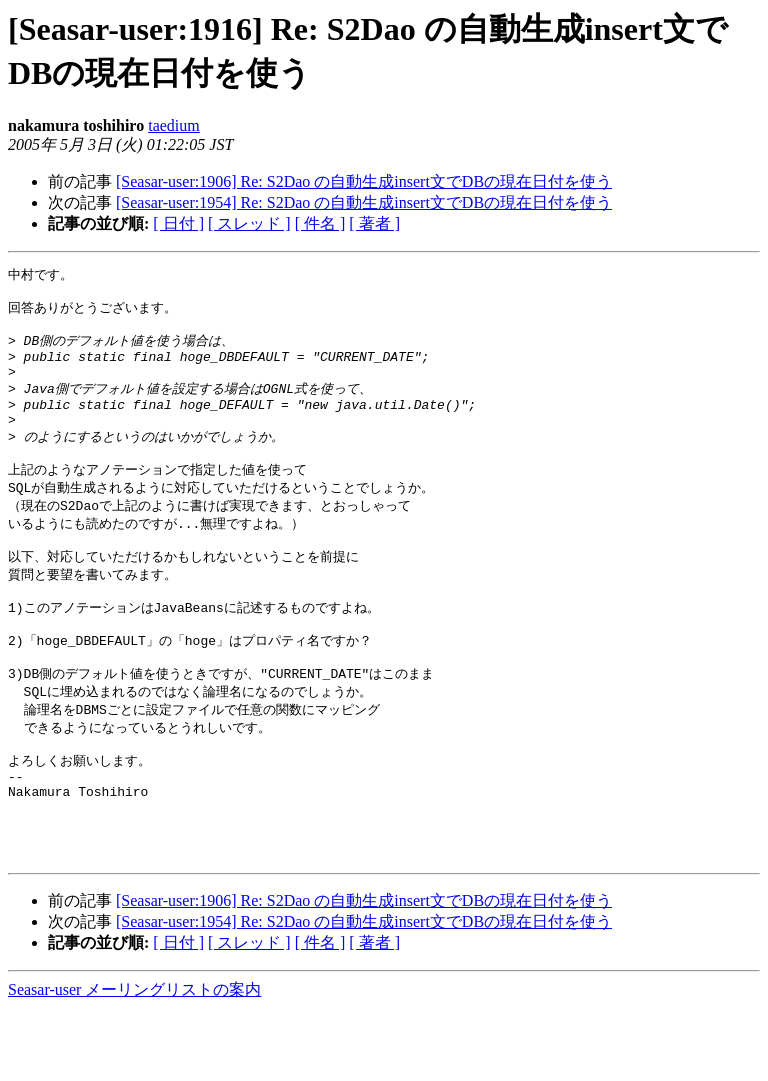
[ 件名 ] (320, 223)
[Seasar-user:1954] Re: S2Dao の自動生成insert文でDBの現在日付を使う (364, 202)
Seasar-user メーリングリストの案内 (134, 1061)
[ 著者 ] (374, 223)
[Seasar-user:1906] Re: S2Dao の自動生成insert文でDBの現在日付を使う (364, 181)
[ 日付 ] (178, 223)
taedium (174, 125)
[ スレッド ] (249, 223)
